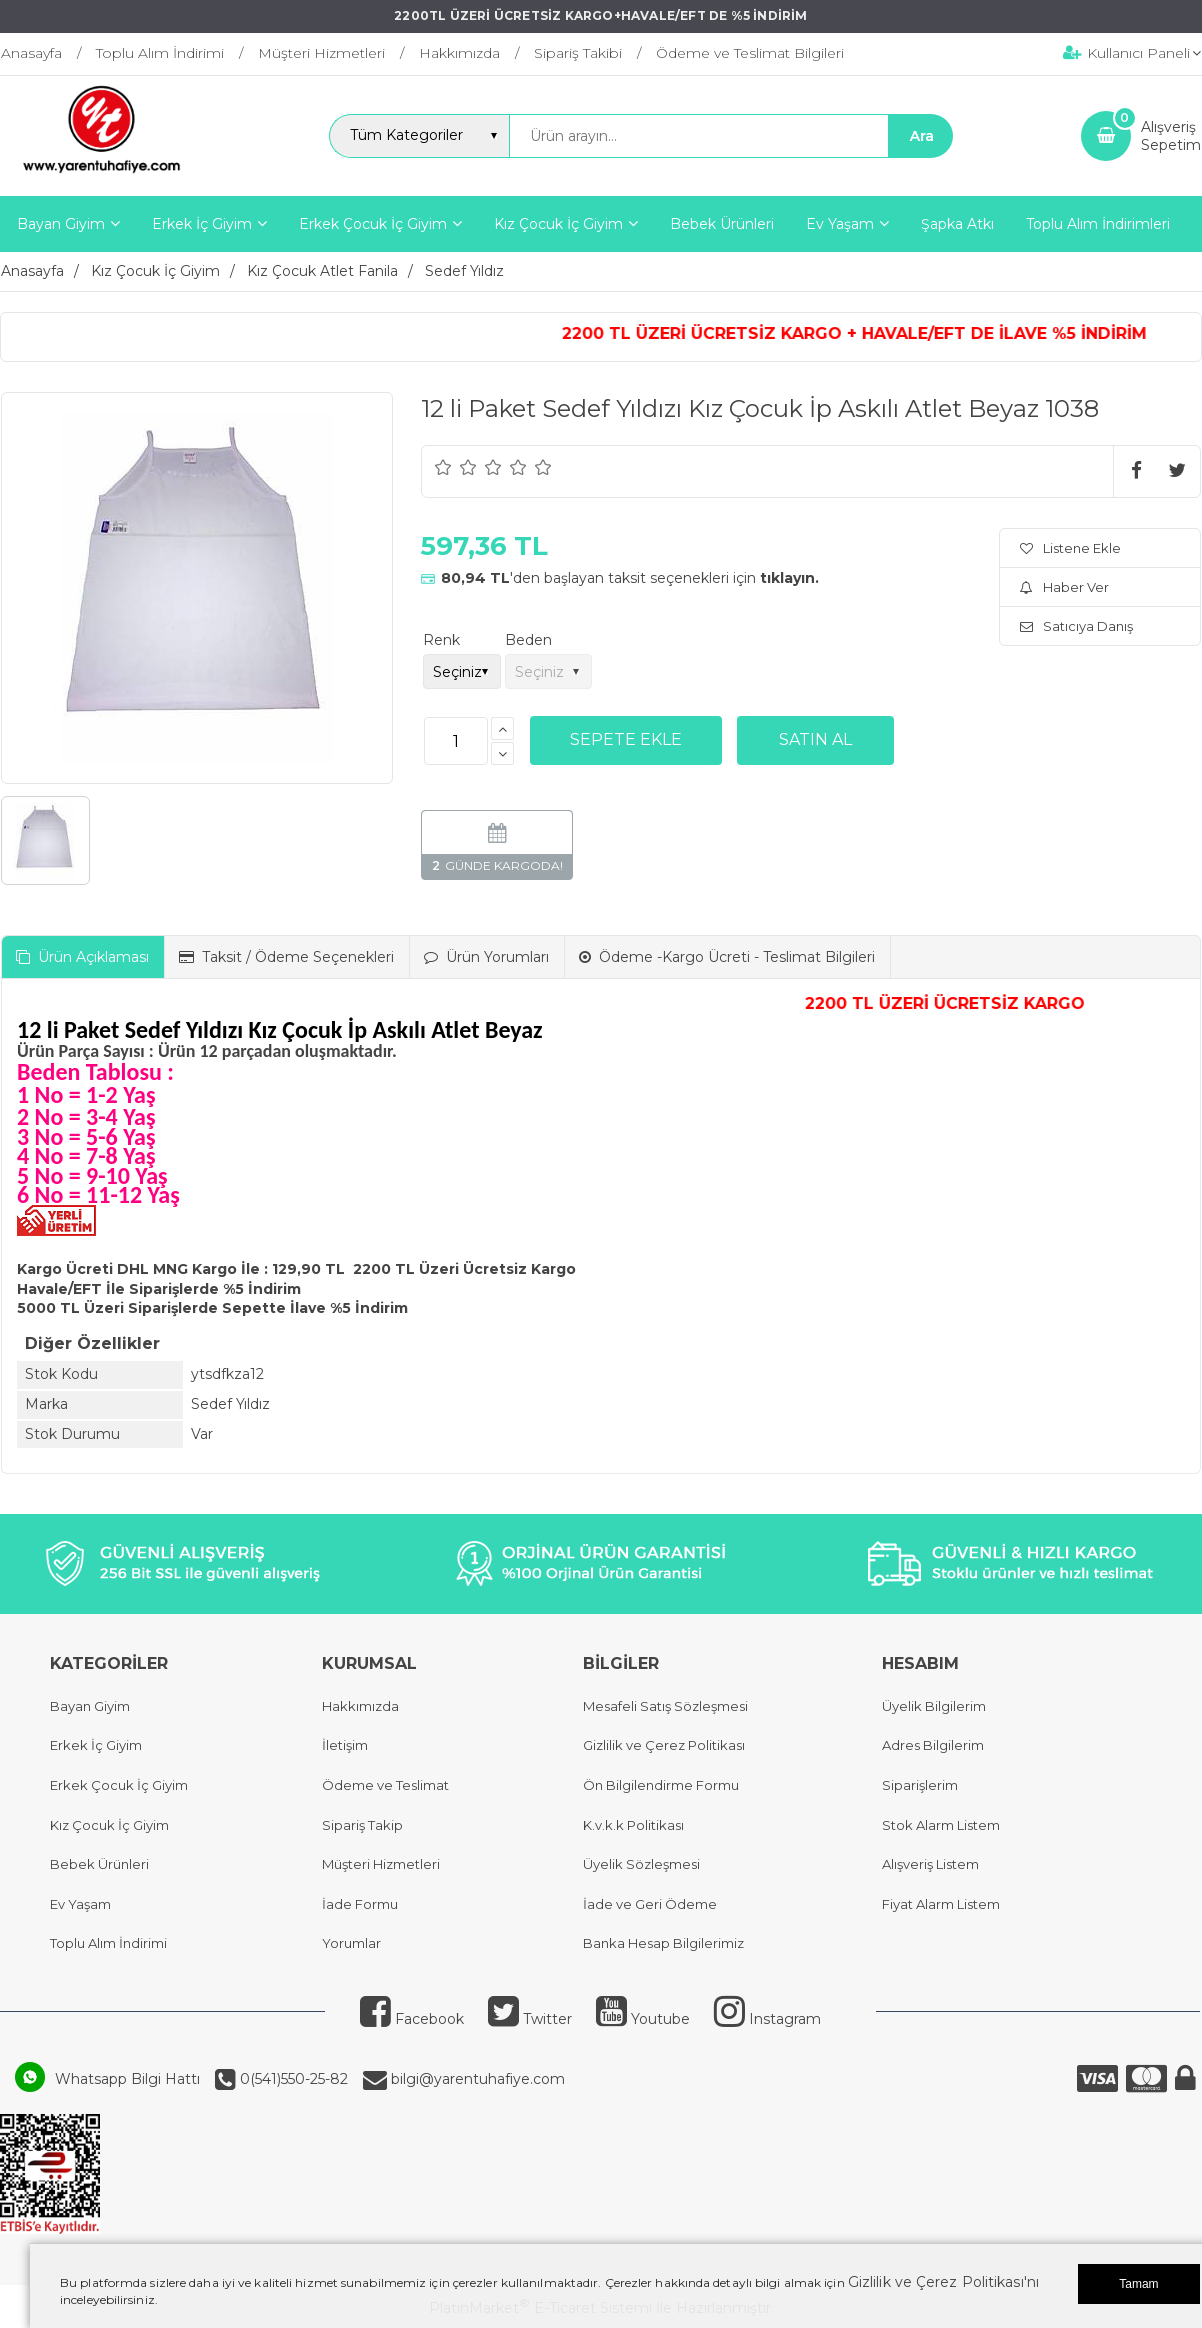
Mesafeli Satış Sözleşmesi (665, 1706)
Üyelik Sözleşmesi (641, 1864)
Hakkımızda (360, 1706)
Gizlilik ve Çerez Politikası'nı (943, 2282)
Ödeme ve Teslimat (385, 1785)
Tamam (1138, 2284)
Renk (441, 640)
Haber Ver (1064, 587)
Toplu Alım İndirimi (108, 1943)
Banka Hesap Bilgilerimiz (663, 1943)
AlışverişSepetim (1171, 136)
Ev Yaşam (80, 1904)
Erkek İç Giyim (96, 1745)
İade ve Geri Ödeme (650, 1904)
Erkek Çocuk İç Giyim (119, 1785)
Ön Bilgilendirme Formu (661, 1785)
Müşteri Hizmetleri (381, 1864)
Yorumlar (351, 1943)
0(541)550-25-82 (292, 2079)
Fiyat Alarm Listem (941, 1904)
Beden (528, 640)
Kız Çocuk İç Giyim (109, 1825)
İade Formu (360, 1904)
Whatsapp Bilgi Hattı (127, 2079)
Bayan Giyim (90, 1706)
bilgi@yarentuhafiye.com (476, 2079)
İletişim (345, 1745)
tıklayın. (789, 578)
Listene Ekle (1070, 548)
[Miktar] (456, 741)
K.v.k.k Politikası (633, 1825)
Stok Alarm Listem (941, 1825)
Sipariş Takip (362, 1825)
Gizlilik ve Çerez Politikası (664, 1745)
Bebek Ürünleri (99, 1864)
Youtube (643, 2019)
